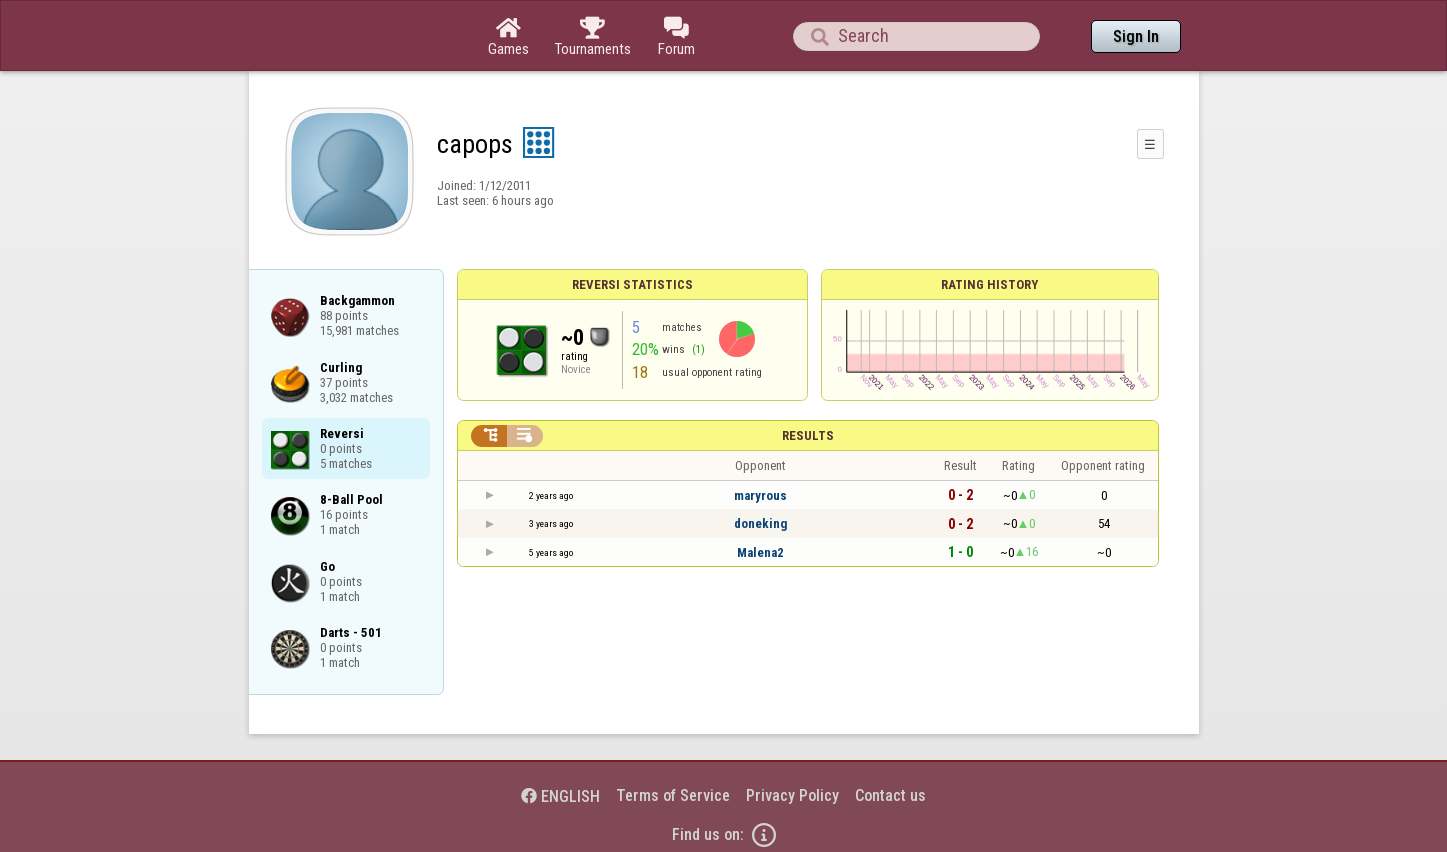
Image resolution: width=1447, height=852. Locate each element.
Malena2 (760, 552)
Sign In (1136, 36)
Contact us (890, 795)
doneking (760, 523)
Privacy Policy (792, 795)
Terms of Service (673, 795)
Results (808, 435)
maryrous (760, 495)
